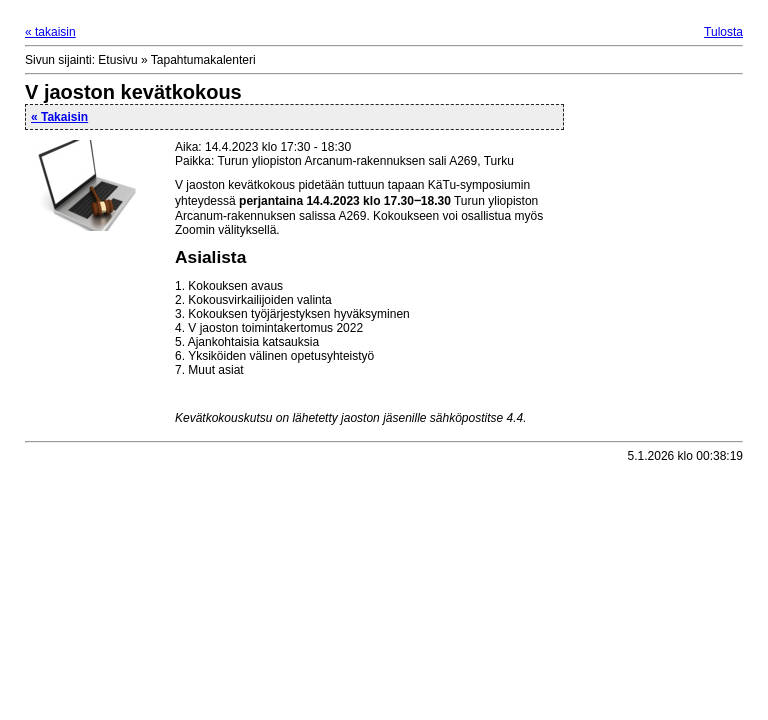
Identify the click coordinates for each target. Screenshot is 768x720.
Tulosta (723, 32)
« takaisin (50, 32)
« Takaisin (59, 117)
